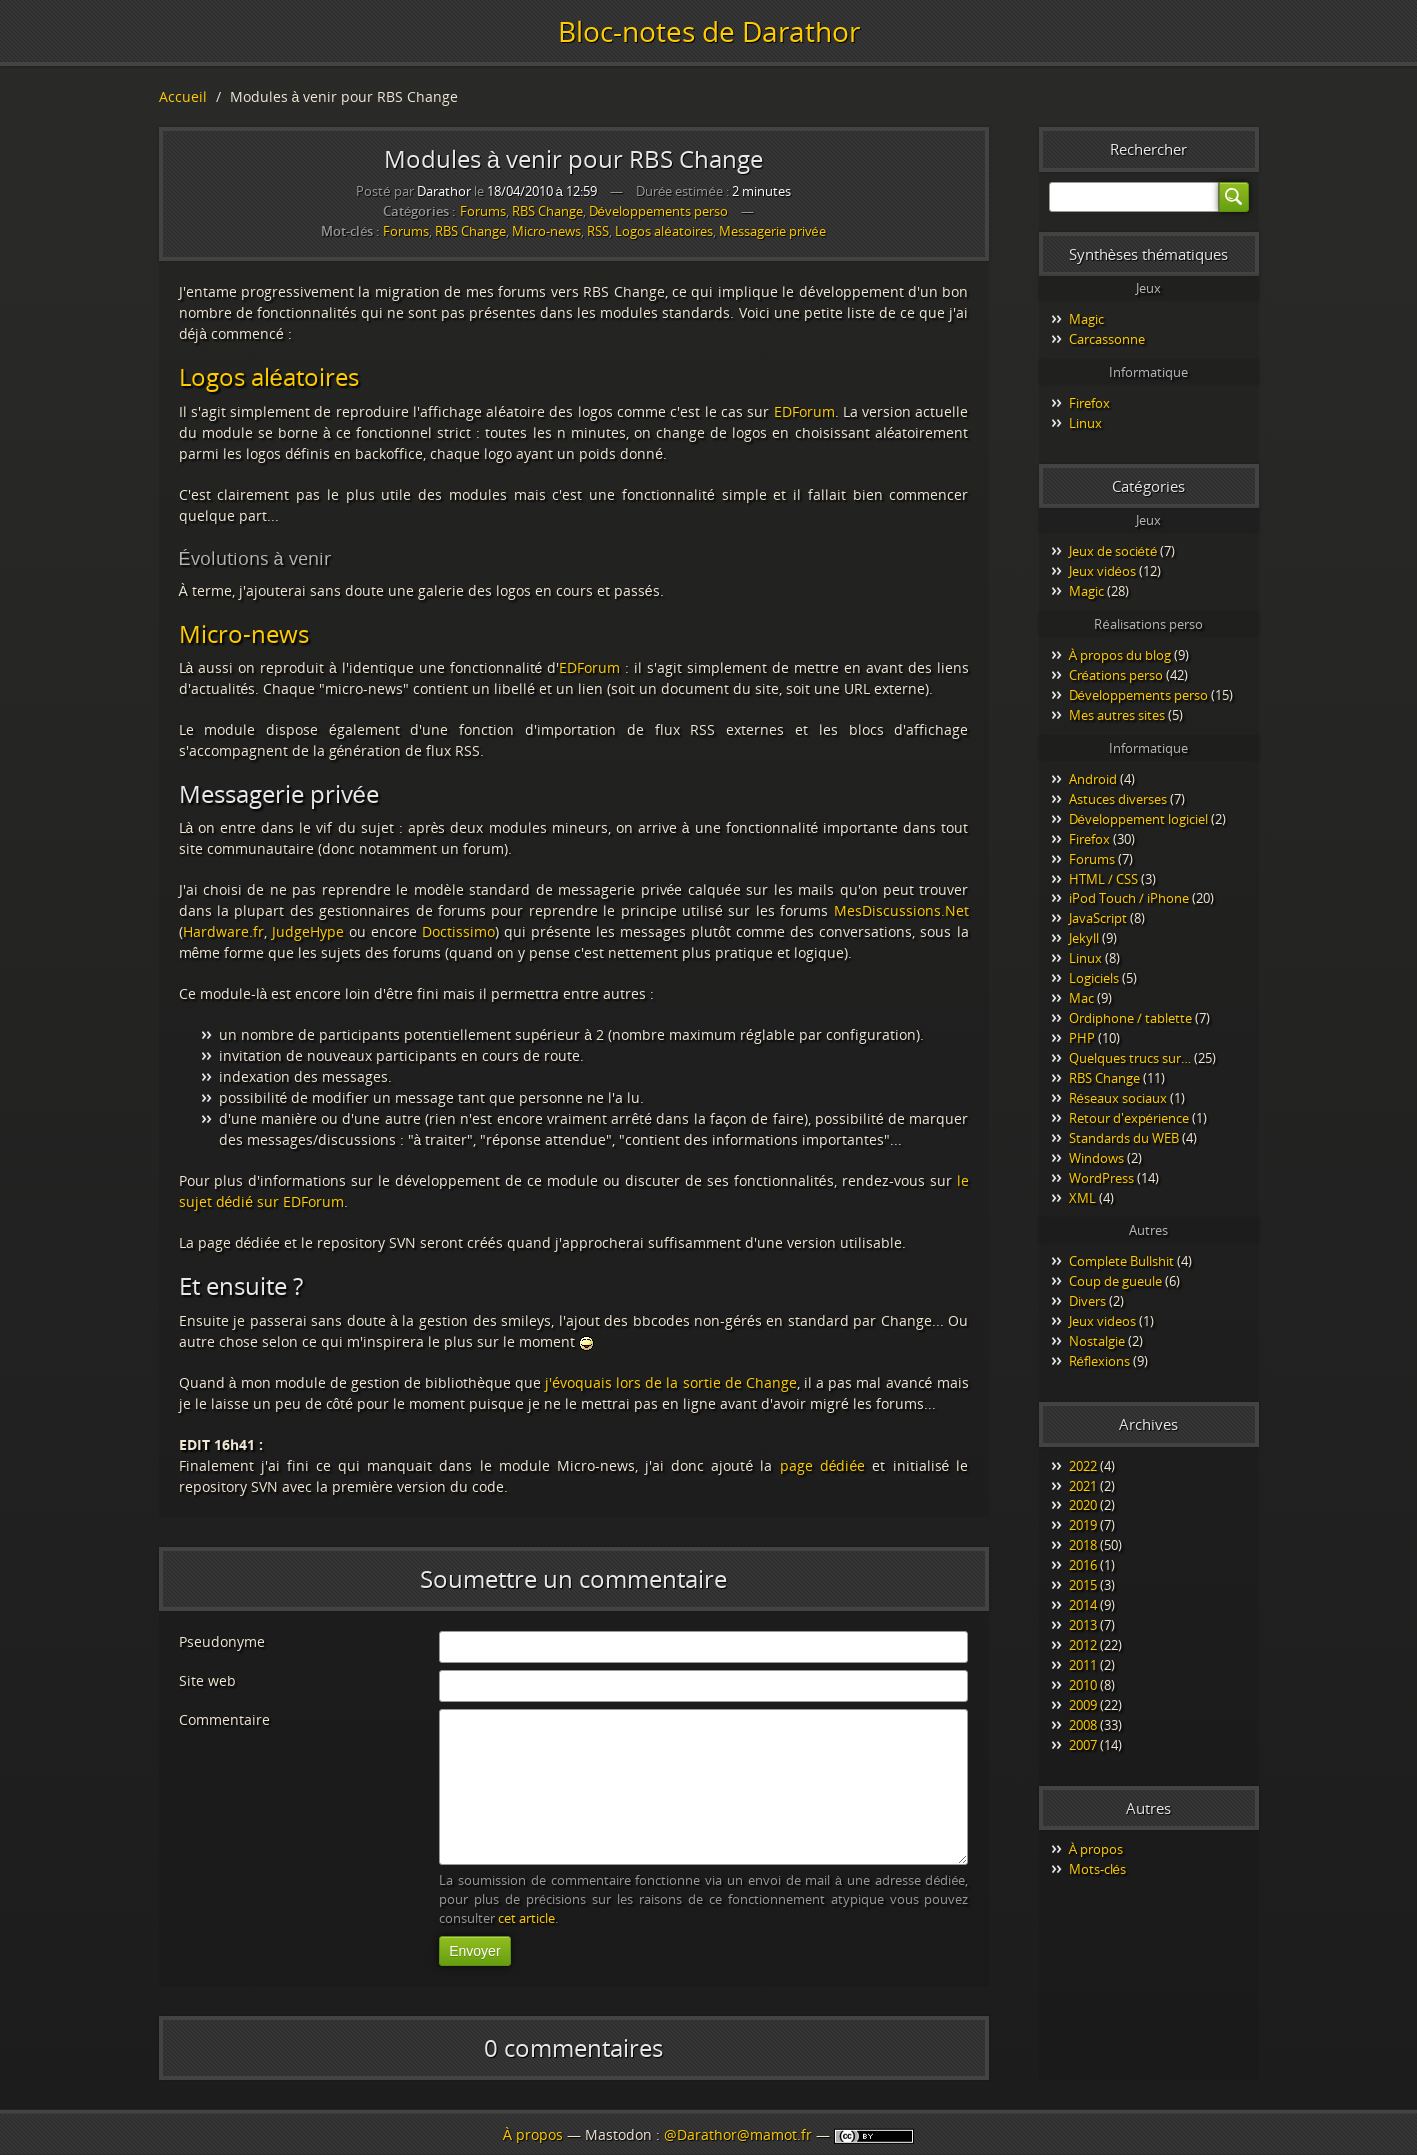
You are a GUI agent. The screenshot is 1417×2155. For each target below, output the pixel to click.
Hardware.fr (223, 931)
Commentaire (224, 1719)
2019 (1083, 1525)
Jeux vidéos (1102, 571)
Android (1093, 779)
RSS (598, 231)
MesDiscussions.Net (901, 910)
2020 (1083, 1505)
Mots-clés (1097, 1869)
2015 (1083, 1585)
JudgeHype (308, 931)
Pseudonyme (222, 1641)
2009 (1083, 1705)
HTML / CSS (1103, 879)
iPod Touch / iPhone (1129, 898)
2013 (1083, 1625)
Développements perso (658, 211)
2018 (1083, 1545)
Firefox (1089, 403)
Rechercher (1148, 149)
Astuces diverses (1118, 799)
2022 (1083, 1466)
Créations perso (1116, 675)
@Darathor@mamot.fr (738, 2134)
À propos (1096, 1849)
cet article (526, 1918)
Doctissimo (458, 931)
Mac (1081, 998)
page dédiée (823, 1465)
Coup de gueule (1115, 1281)
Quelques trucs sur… (1130, 1058)
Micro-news (546, 231)
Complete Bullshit (1121, 1261)
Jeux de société (1113, 551)
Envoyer (474, 1951)
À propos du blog (1120, 655)
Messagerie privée (772, 231)
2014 (1083, 1605)
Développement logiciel (1138, 819)
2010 (1083, 1685)
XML (1082, 1198)
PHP (1082, 1038)
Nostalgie (1097, 1341)
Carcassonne (1107, 339)
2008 (1083, 1725)
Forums (483, 211)
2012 (1083, 1645)
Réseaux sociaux (1118, 1098)
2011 (1083, 1665)
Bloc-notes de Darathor (709, 31)
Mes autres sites (1117, 715)
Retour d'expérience (1129, 1118)
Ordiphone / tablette (1130, 1018)
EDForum (804, 411)
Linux (1085, 423)
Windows (1096, 1158)
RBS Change (547, 211)
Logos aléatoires (663, 231)
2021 (1083, 1486)
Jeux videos (1102, 1321)
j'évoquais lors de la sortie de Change (671, 1382)
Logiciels (1094, 978)
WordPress (1101, 1178)
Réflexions (1099, 1361)
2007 (1083, 1745)
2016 (1083, 1565)
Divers (1087, 1301)
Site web (207, 1680)
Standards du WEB (1124, 1138)
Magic (1086, 319)
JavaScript (1098, 918)
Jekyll (1084, 938)
